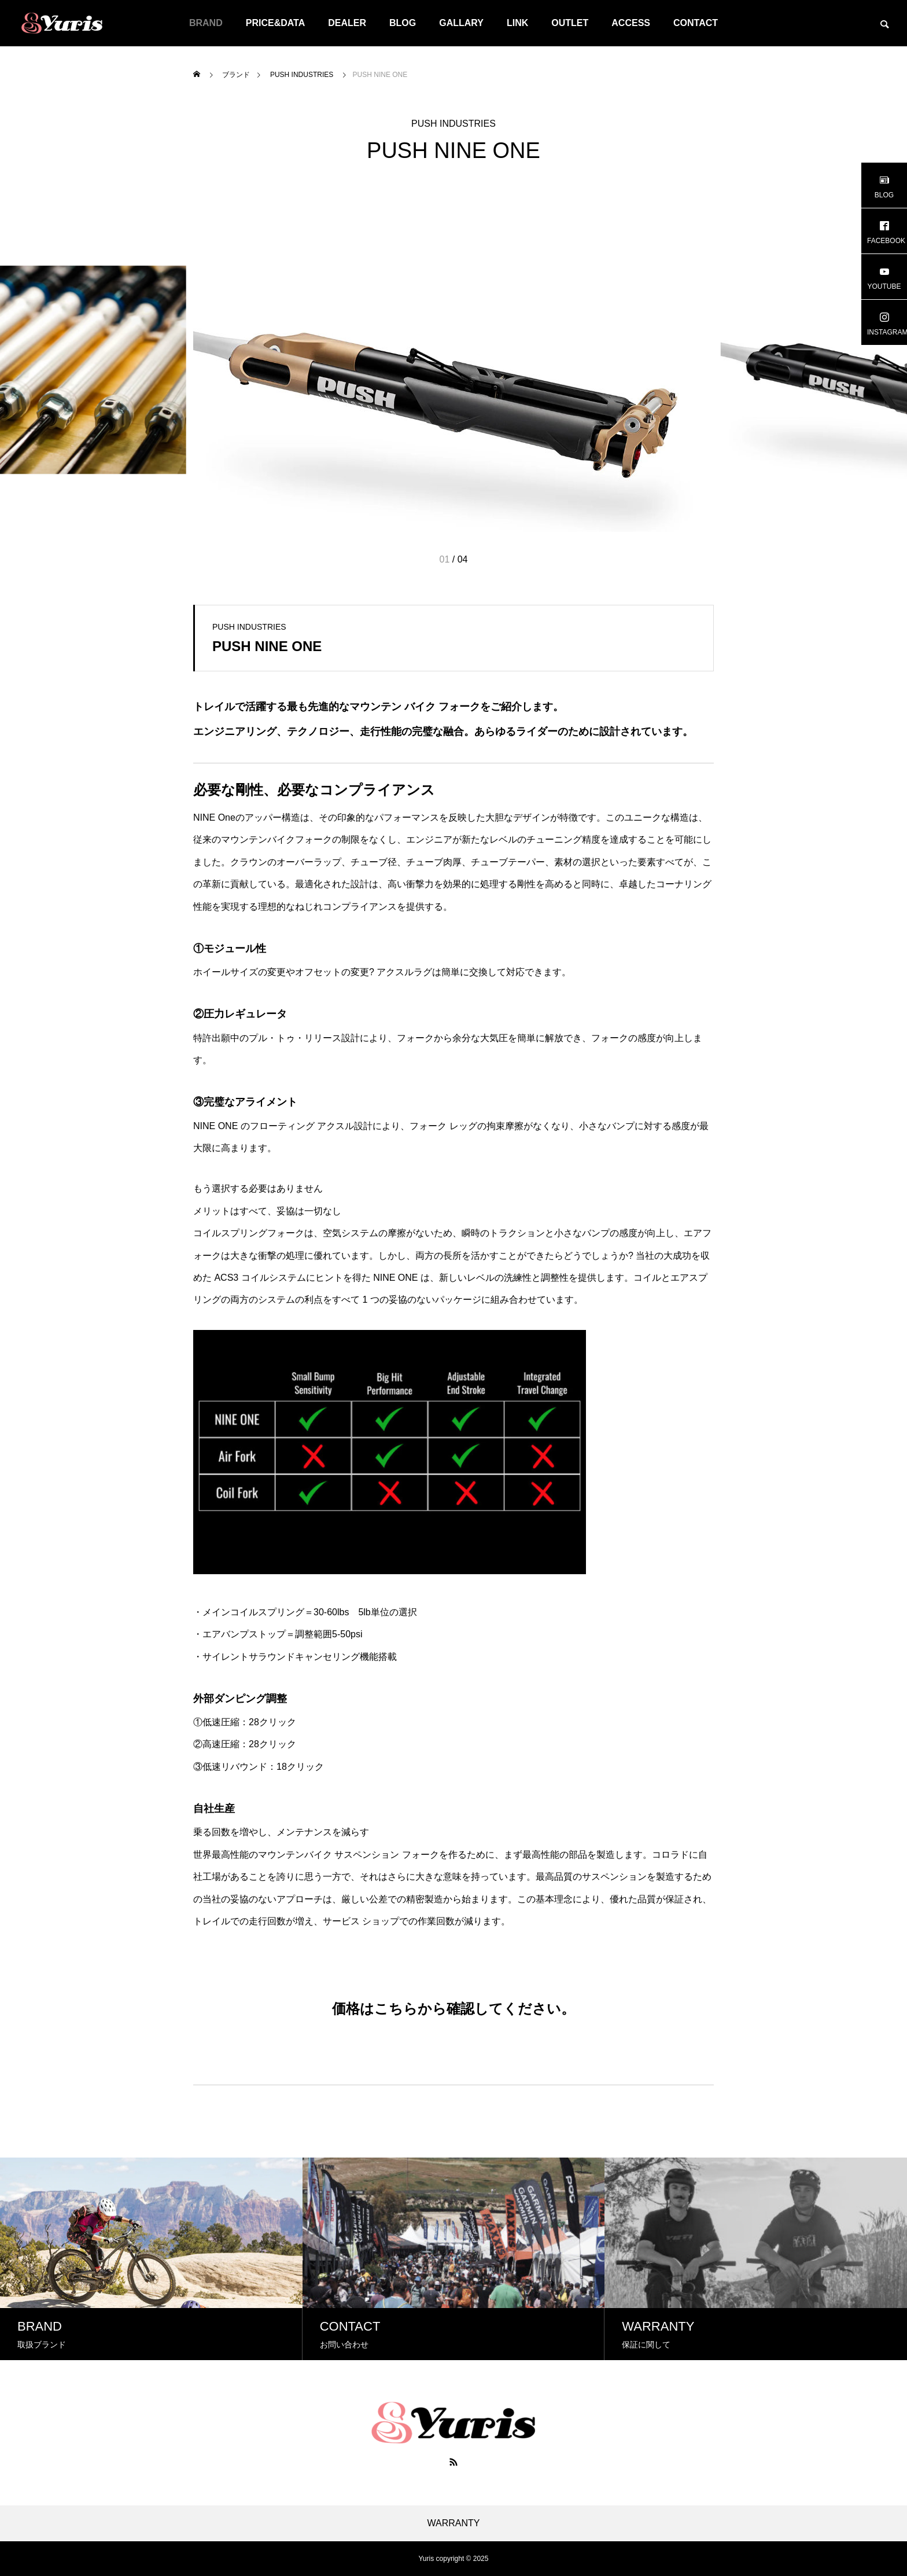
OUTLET (569, 23)
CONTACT (695, 23)
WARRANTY (453, 2523)
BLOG (402, 23)
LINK (517, 23)
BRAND (206, 23)
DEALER (347, 23)
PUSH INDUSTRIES (453, 123)
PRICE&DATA (275, 23)
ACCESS (630, 23)
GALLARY (461, 23)
